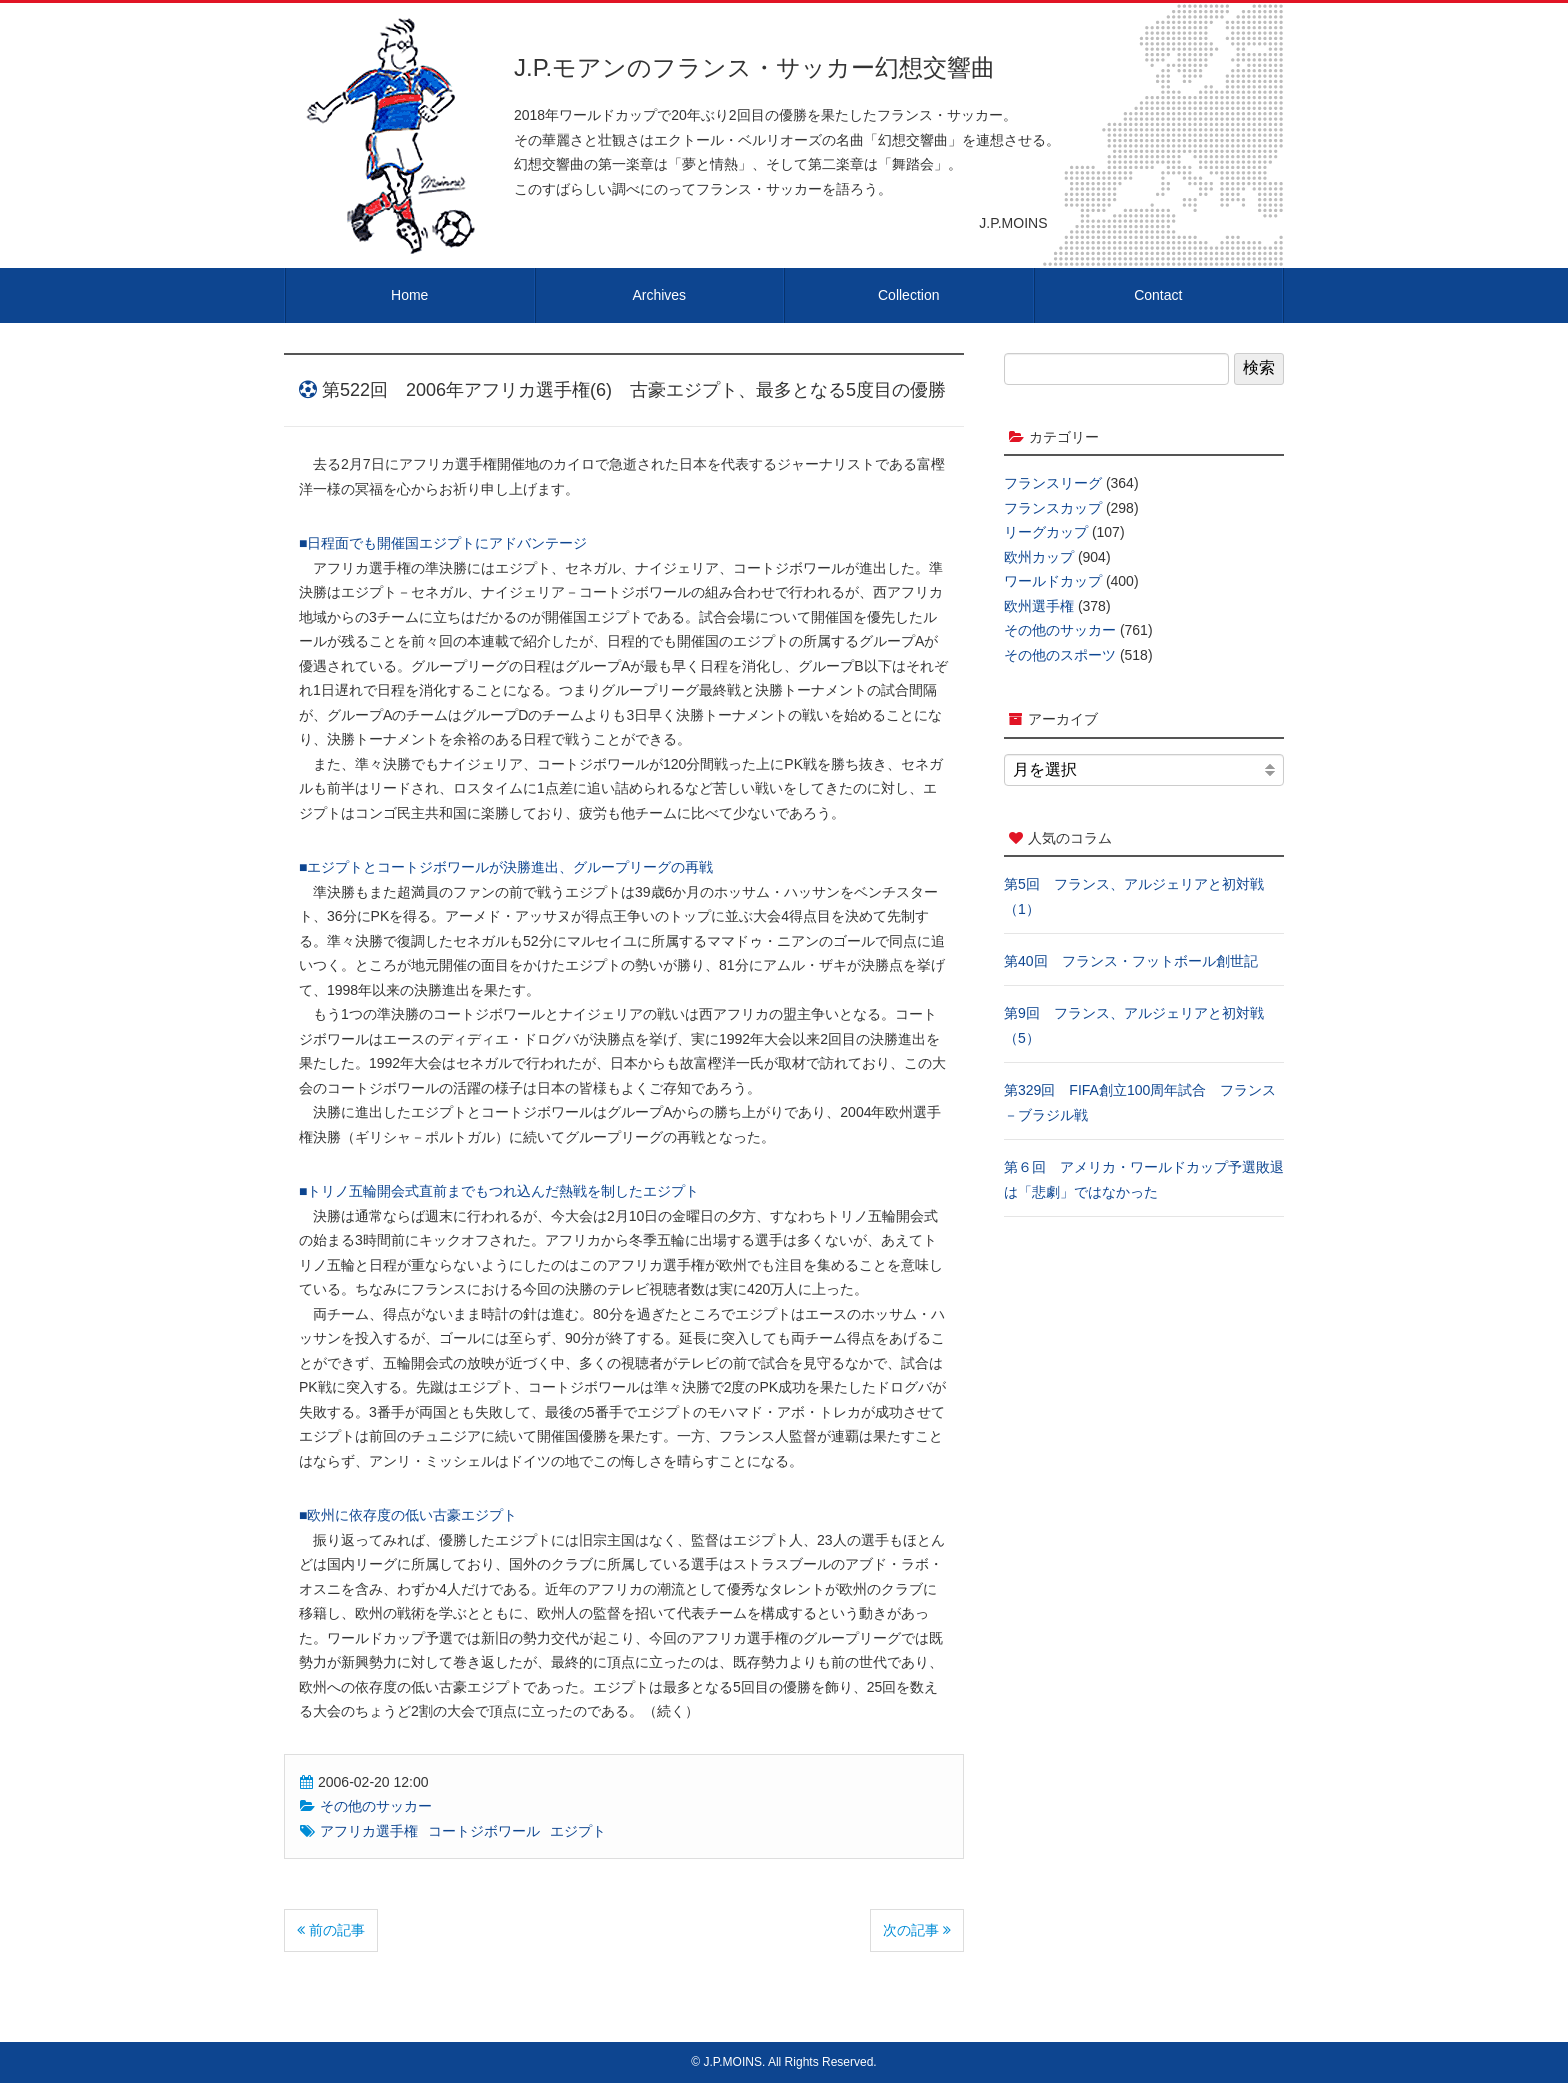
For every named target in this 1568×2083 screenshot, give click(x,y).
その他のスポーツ (1060, 655)
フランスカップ (1053, 508)
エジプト (578, 1831)
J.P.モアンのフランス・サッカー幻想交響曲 (754, 67)
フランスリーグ (1053, 483)
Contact (1158, 295)
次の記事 (917, 1930)
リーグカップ (1046, 532)
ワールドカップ (1053, 581)
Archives (659, 295)
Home (409, 295)
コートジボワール (484, 1831)
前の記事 (331, 1930)
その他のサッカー (376, 1806)
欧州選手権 (1039, 606)
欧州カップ (1039, 557)
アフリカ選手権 (369, 1831)
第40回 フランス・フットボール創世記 (1131, 961)
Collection (908, 295)
